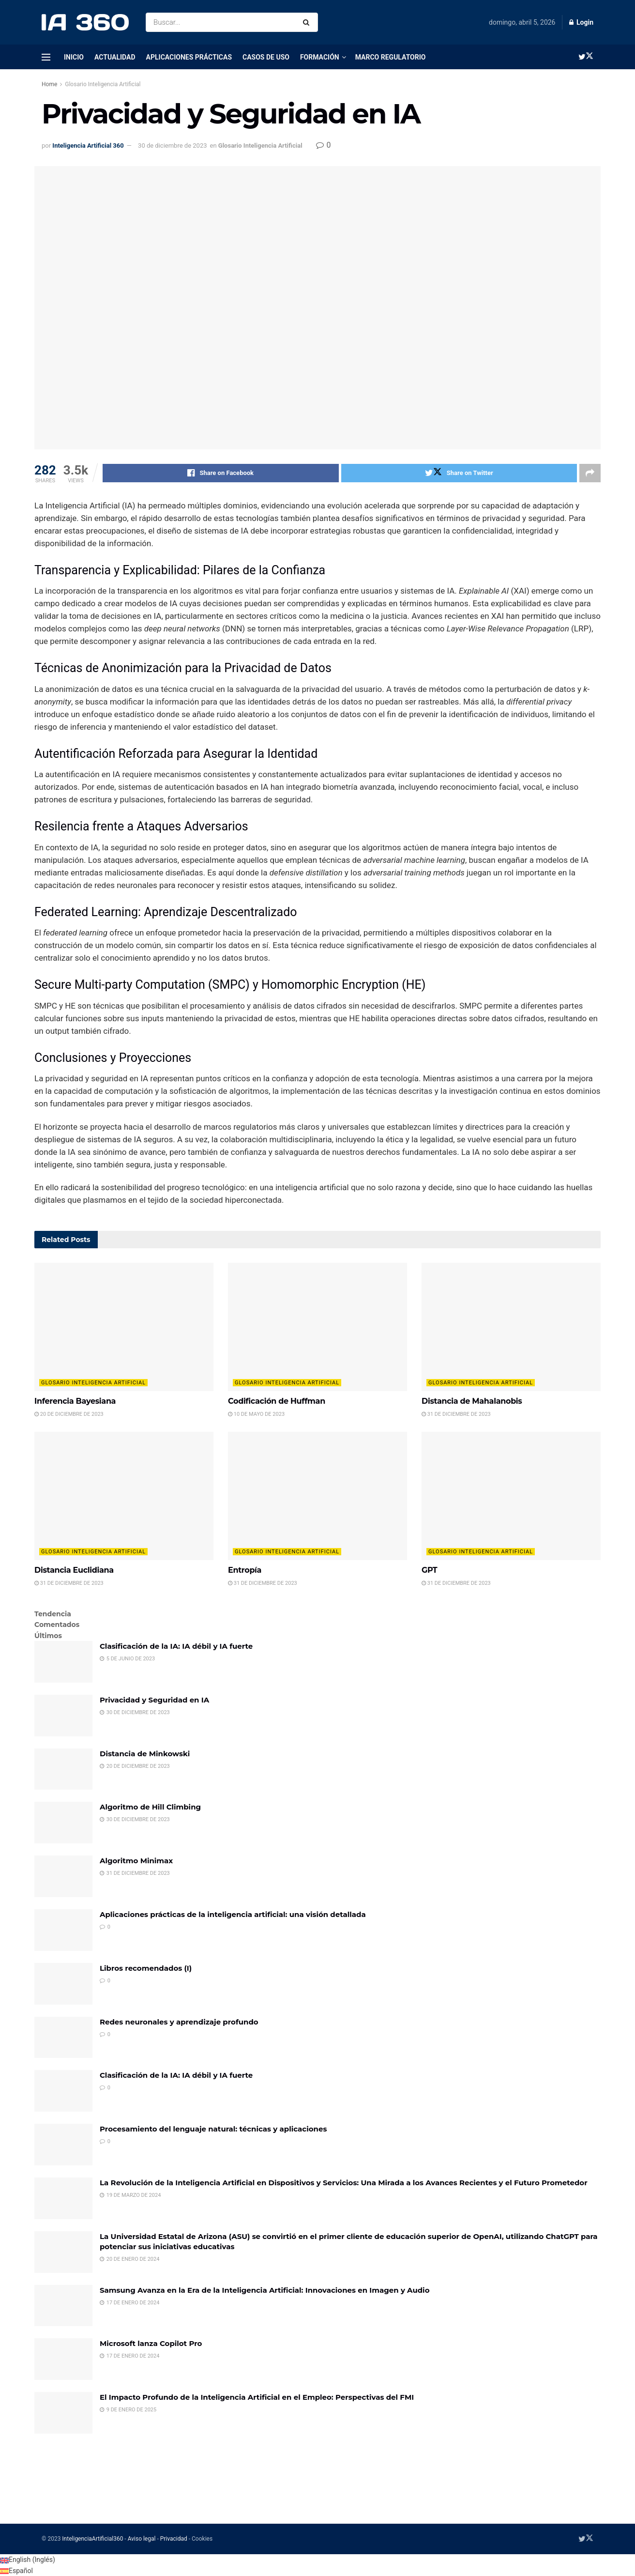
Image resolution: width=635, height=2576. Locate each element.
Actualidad (115, 57)
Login (581, 22)
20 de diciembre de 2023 (69, 1414)
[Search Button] (308, 22)
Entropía (244, 1570)
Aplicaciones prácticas (189, 57)
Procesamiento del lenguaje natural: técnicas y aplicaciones (213, 2128)
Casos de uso (265, 57)
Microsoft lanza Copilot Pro (151, 2343)
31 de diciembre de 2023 (456, 1414)
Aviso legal (142, 2538)
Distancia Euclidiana (74, 1570)
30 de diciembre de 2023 (172, 145)
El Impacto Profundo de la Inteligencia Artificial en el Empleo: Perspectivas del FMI (257, 2397)
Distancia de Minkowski (145, 1753)
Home (49, 84)
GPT (429, 1570)
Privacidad (173, 2538)
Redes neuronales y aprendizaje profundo (179, 2021)
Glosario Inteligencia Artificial (102, 84)
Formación (319, 57)
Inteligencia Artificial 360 (87, 145)
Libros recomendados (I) (146, 1968)
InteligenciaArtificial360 (92, 2538)
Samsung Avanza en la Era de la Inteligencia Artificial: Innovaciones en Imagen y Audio (264, 2290)
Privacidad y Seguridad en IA (154, 1699)
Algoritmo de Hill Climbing (150, 1806)
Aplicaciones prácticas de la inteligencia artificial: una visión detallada (233, 1914)
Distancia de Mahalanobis (472, 1401)
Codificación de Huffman (276, 1401)
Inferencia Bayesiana (75, 1401)
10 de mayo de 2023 (256, 1414)
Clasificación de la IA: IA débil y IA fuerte (176, 1646)
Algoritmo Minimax (136, 1860)
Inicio (74, 57)
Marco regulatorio (390, 57)
